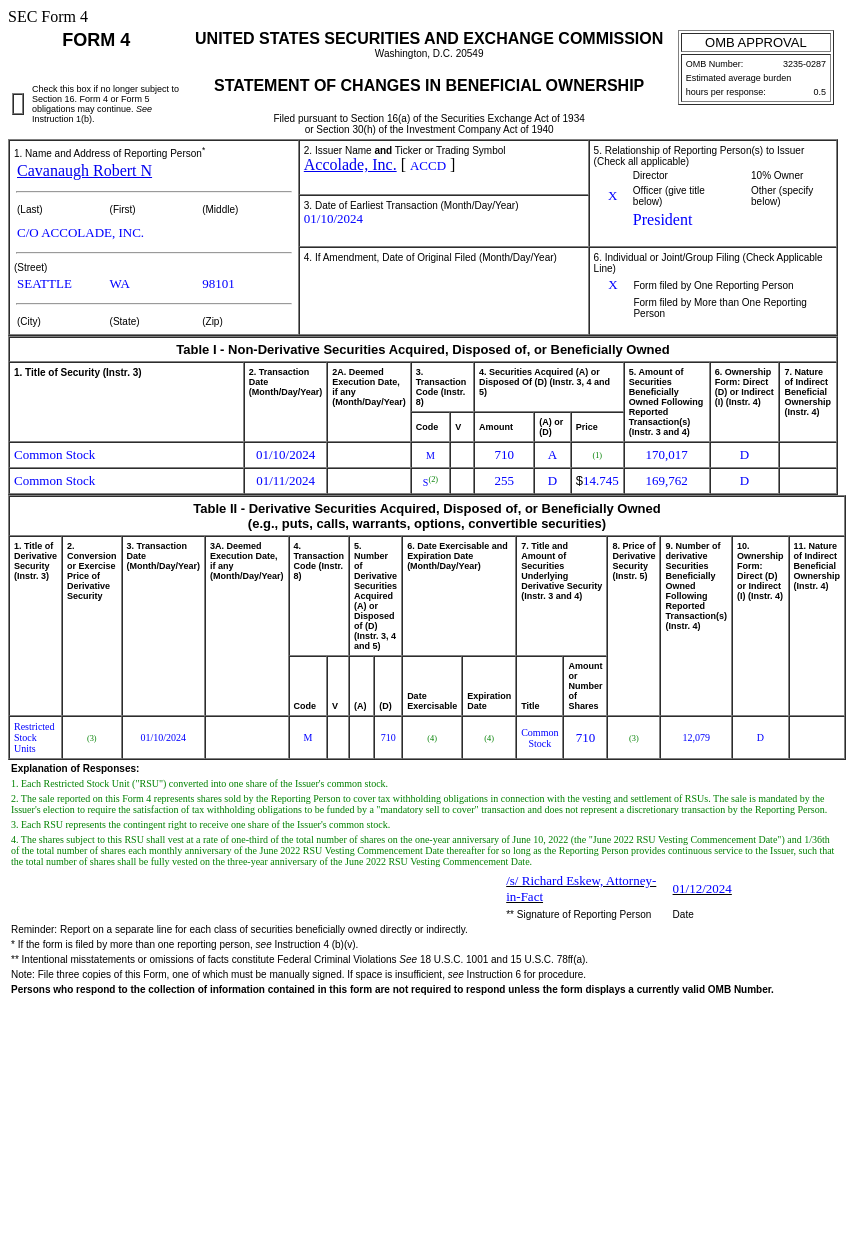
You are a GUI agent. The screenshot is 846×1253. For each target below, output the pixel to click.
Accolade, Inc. (350, 164)
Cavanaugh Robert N (84, 170)
